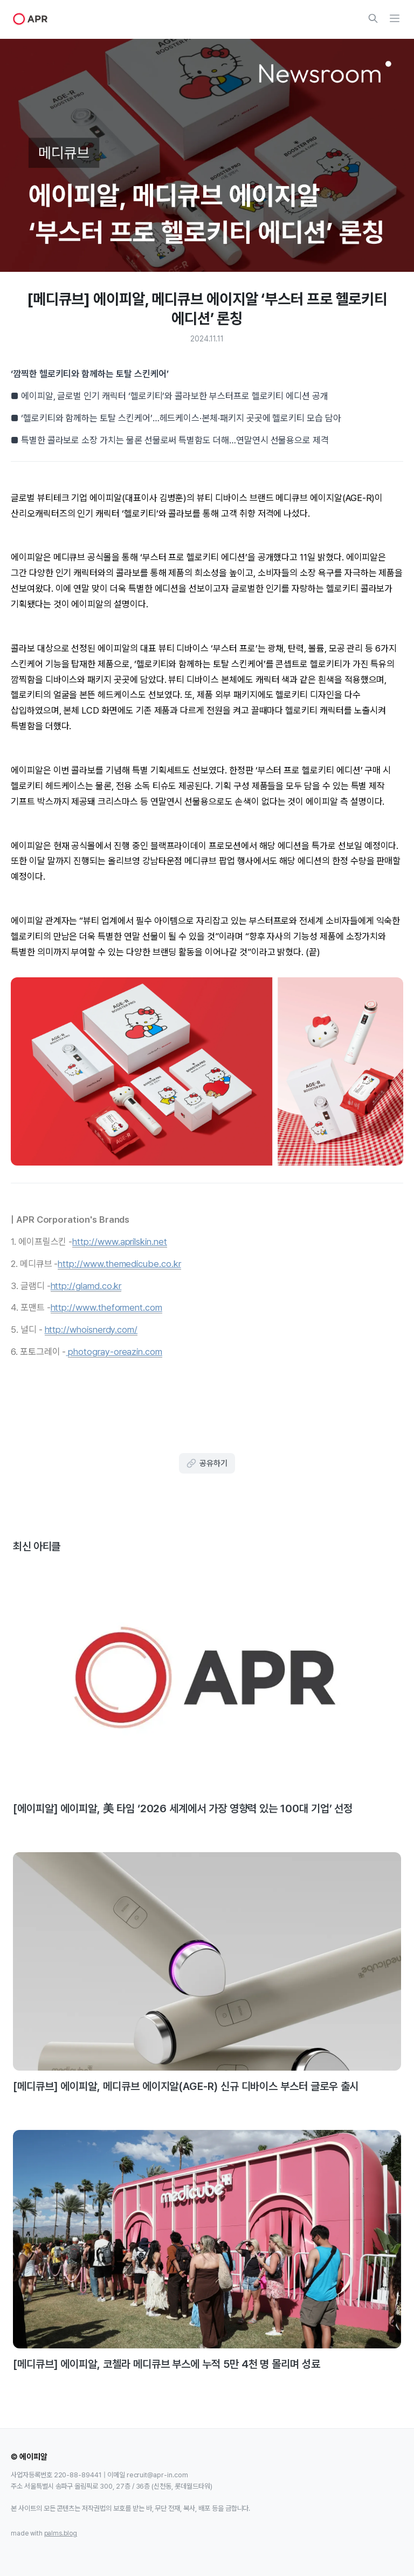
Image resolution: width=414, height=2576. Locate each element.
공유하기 (207, 1463)
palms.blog (61, 2533)
